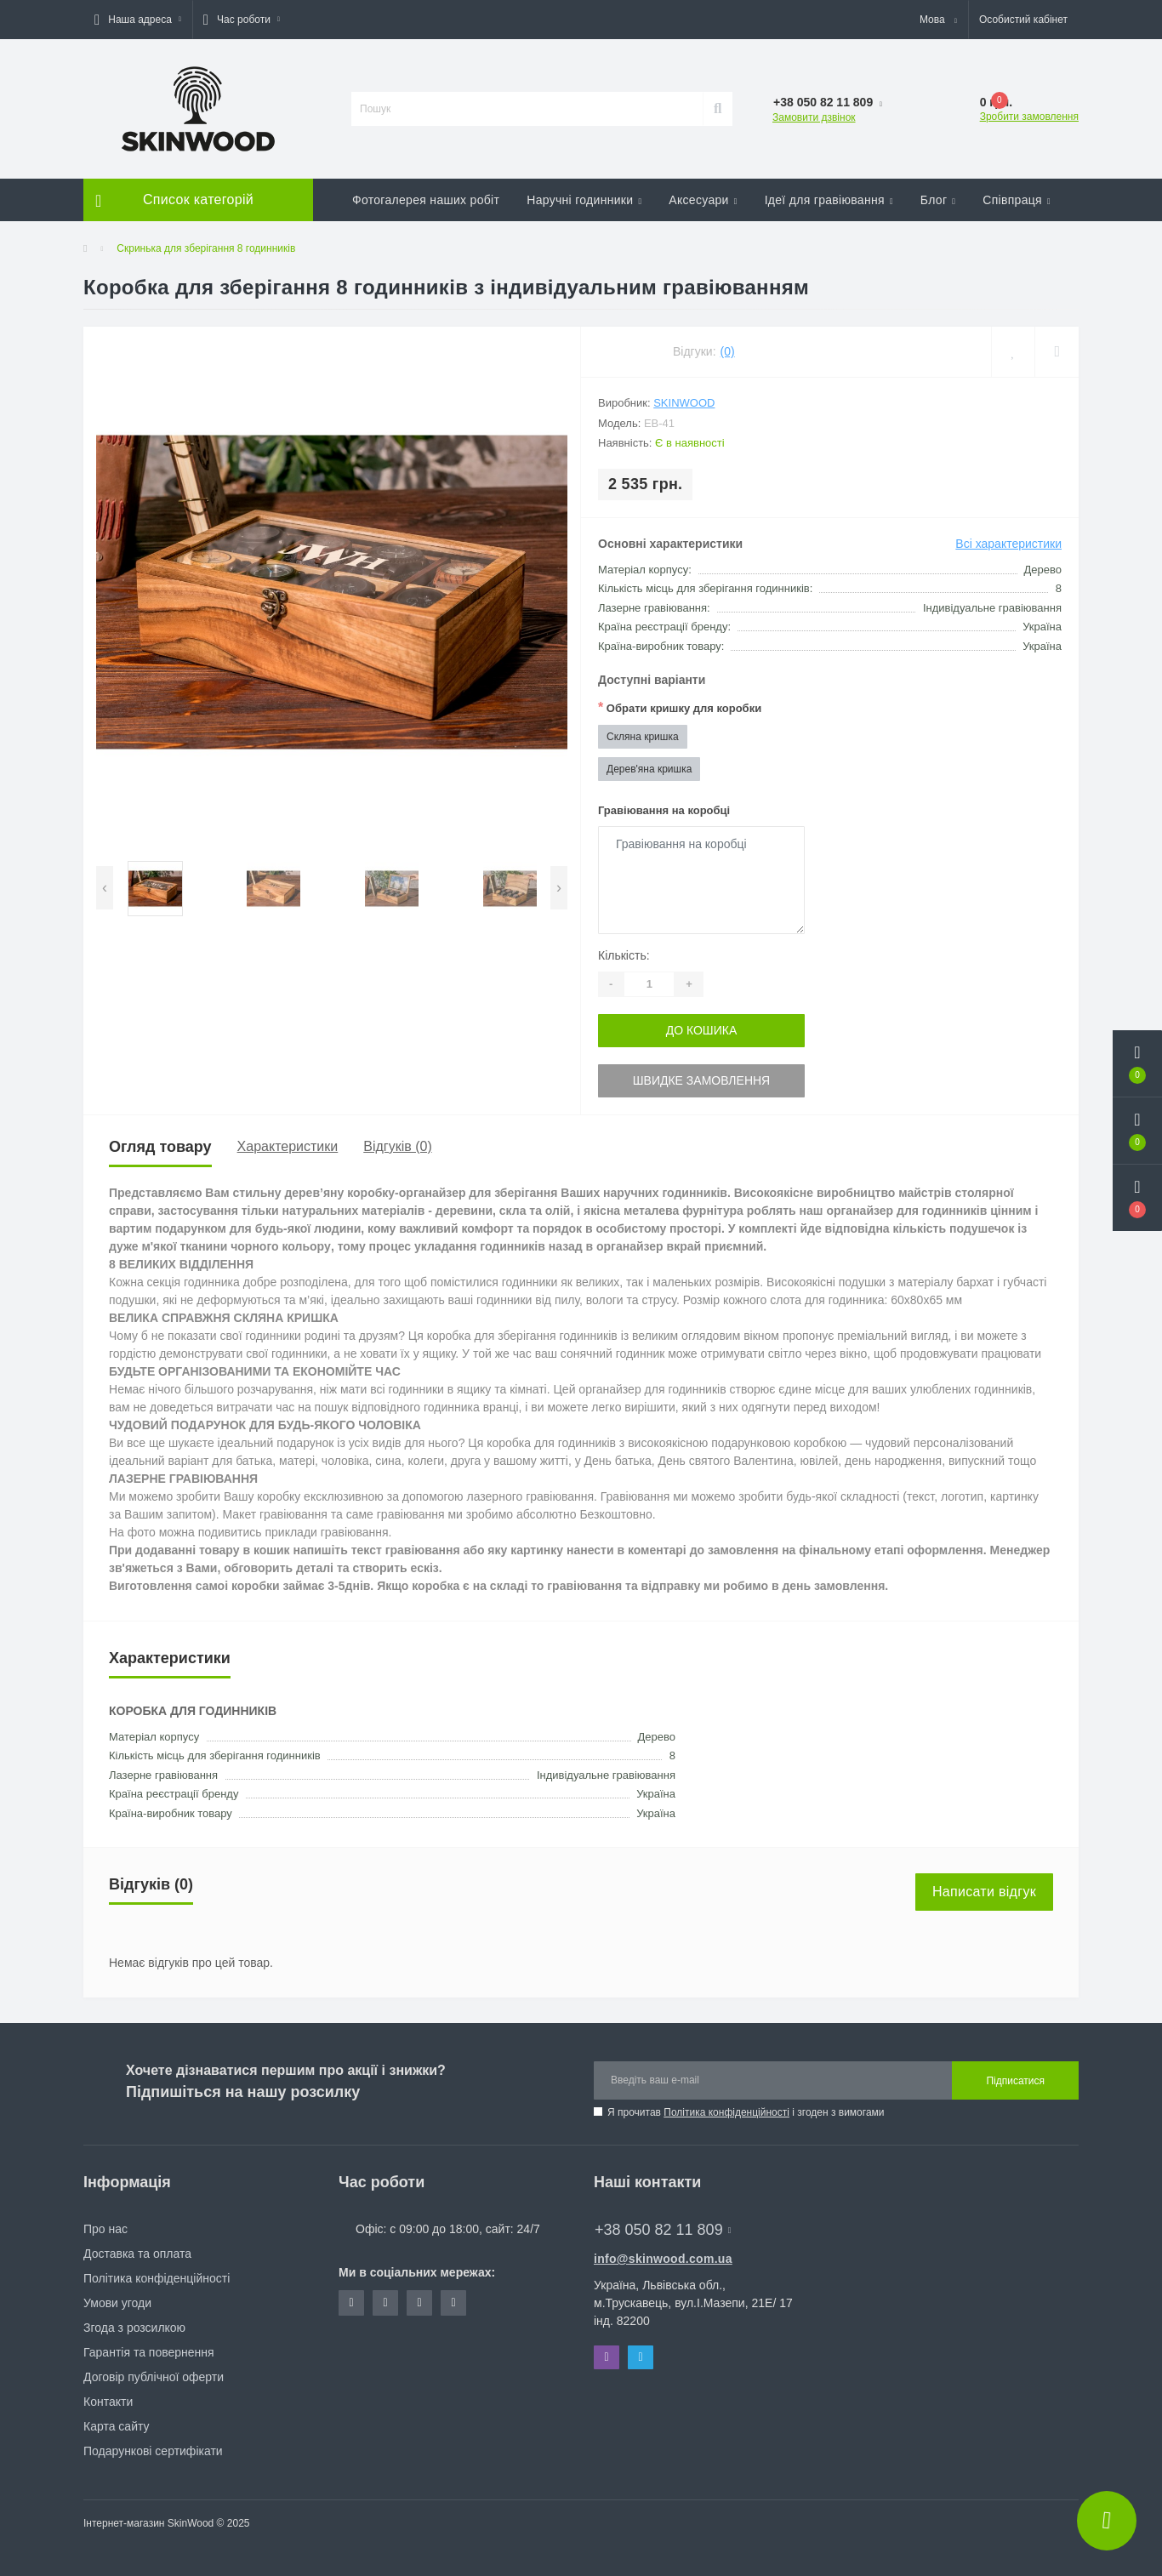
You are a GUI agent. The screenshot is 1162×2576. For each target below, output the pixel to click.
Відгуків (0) (397, 1146)
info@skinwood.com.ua (663, 2258)
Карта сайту (116, 2426)
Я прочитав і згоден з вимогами (746, 2112)
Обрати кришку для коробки (679, 707)
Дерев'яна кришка (649, 769)
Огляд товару (160, 1146)
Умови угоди (117, 2303)
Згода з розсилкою (134, 2327)
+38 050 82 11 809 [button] (663, 2229)
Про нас (105, 2229)
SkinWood (684, 402)
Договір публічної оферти (153, 2377)
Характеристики (288, 1146)
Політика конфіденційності (726, 2112)
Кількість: (624, 955)
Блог (937, 200)
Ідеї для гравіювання (829, 200)
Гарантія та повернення (148, 2352)
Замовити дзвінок (814, 117)
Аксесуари (703, 200)
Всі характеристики (1008, 543)
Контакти (108, 2401)
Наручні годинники (584, 200)
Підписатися (1015, 2081)
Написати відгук (984, 1891)
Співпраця (1017, 200)
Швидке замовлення (701, 1080)
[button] (137, 19)
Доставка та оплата (137, 2253)
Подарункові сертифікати (153, 2451)
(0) (728, 351)
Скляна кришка (643, 737)
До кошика (702, 1030)
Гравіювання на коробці (664, 810)
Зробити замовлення (1029, 117)
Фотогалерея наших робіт (425, 200)
